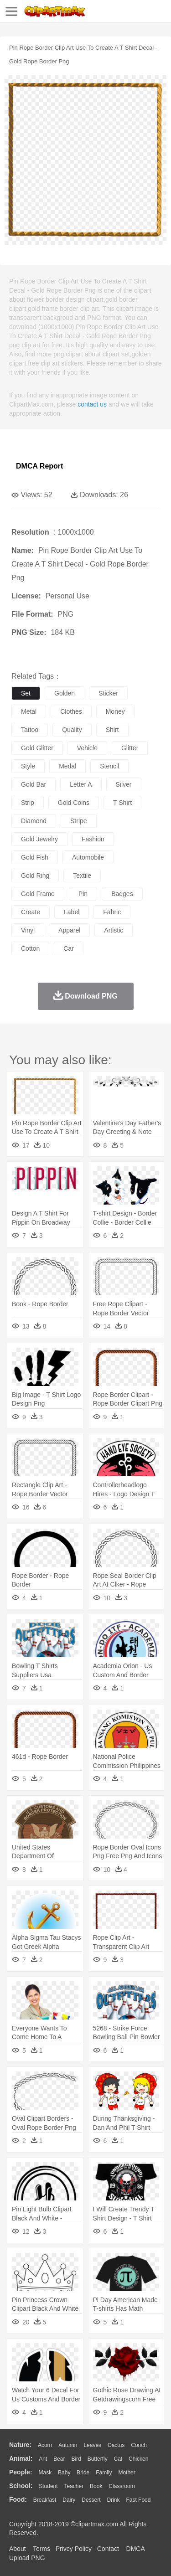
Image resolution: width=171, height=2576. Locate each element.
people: (20, 2472)
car (68, 948)
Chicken (138, 2459)
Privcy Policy (74, 2548)
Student (48, 2486)
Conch (139, 2445)
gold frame (38, 893)
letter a (81, 784)
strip (27, 802)
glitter (129, 748)
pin (83, 893)
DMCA (135, 2548)
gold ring (35, 875)
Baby (64, 2472)
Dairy (68, 2500)
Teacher (74, 2486)
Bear (59, 2459)
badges (122, 893)
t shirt (122, 802)
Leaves (92, 2445)
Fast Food (138, 2500)
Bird (76, 2459)
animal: (20, 2458)
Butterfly (98, 2459)
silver (124, 784)
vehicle (87, 748)
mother (126, 2472)
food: (18, 2499)
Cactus (116, 2445)
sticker (108, 693)
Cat (118, 2459)
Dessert (91, 2500)
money (115, 711)
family (104, 2472)
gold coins (73, 802)
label (71, 912)
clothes (71, 711)
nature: (20, 2444)
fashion (93, 839)
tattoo (29, 729)
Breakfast (45, 2500)
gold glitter (37, 748)
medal (67, 766)
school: (20, 2485)
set (26, 693)
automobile (88, 857)
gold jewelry (39, 839)
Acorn (45, 2445)
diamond (34, 820)
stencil (109, 766)
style (28, 766)
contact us (92, 404)
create (30, 912)
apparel (69, 930)
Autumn (67, 2445)
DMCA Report (39, 466)
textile (82, 875)
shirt (112, 729)
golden (64, 693)
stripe (78, 820)
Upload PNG (27, 2557)
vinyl (28, 930)
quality (72, 729)
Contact (108, 2548)
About (17, 2548)
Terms (41, 2548)
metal (28, 711)
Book (96, 2486)
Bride (83, 2472)
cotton (30, 948)
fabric (112, 912)
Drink (113, 2500)
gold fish (34, 857)
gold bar (33, 784)
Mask (45, 2472)
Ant (43, 2459)
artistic (113, 930)
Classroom (122, 2486)
